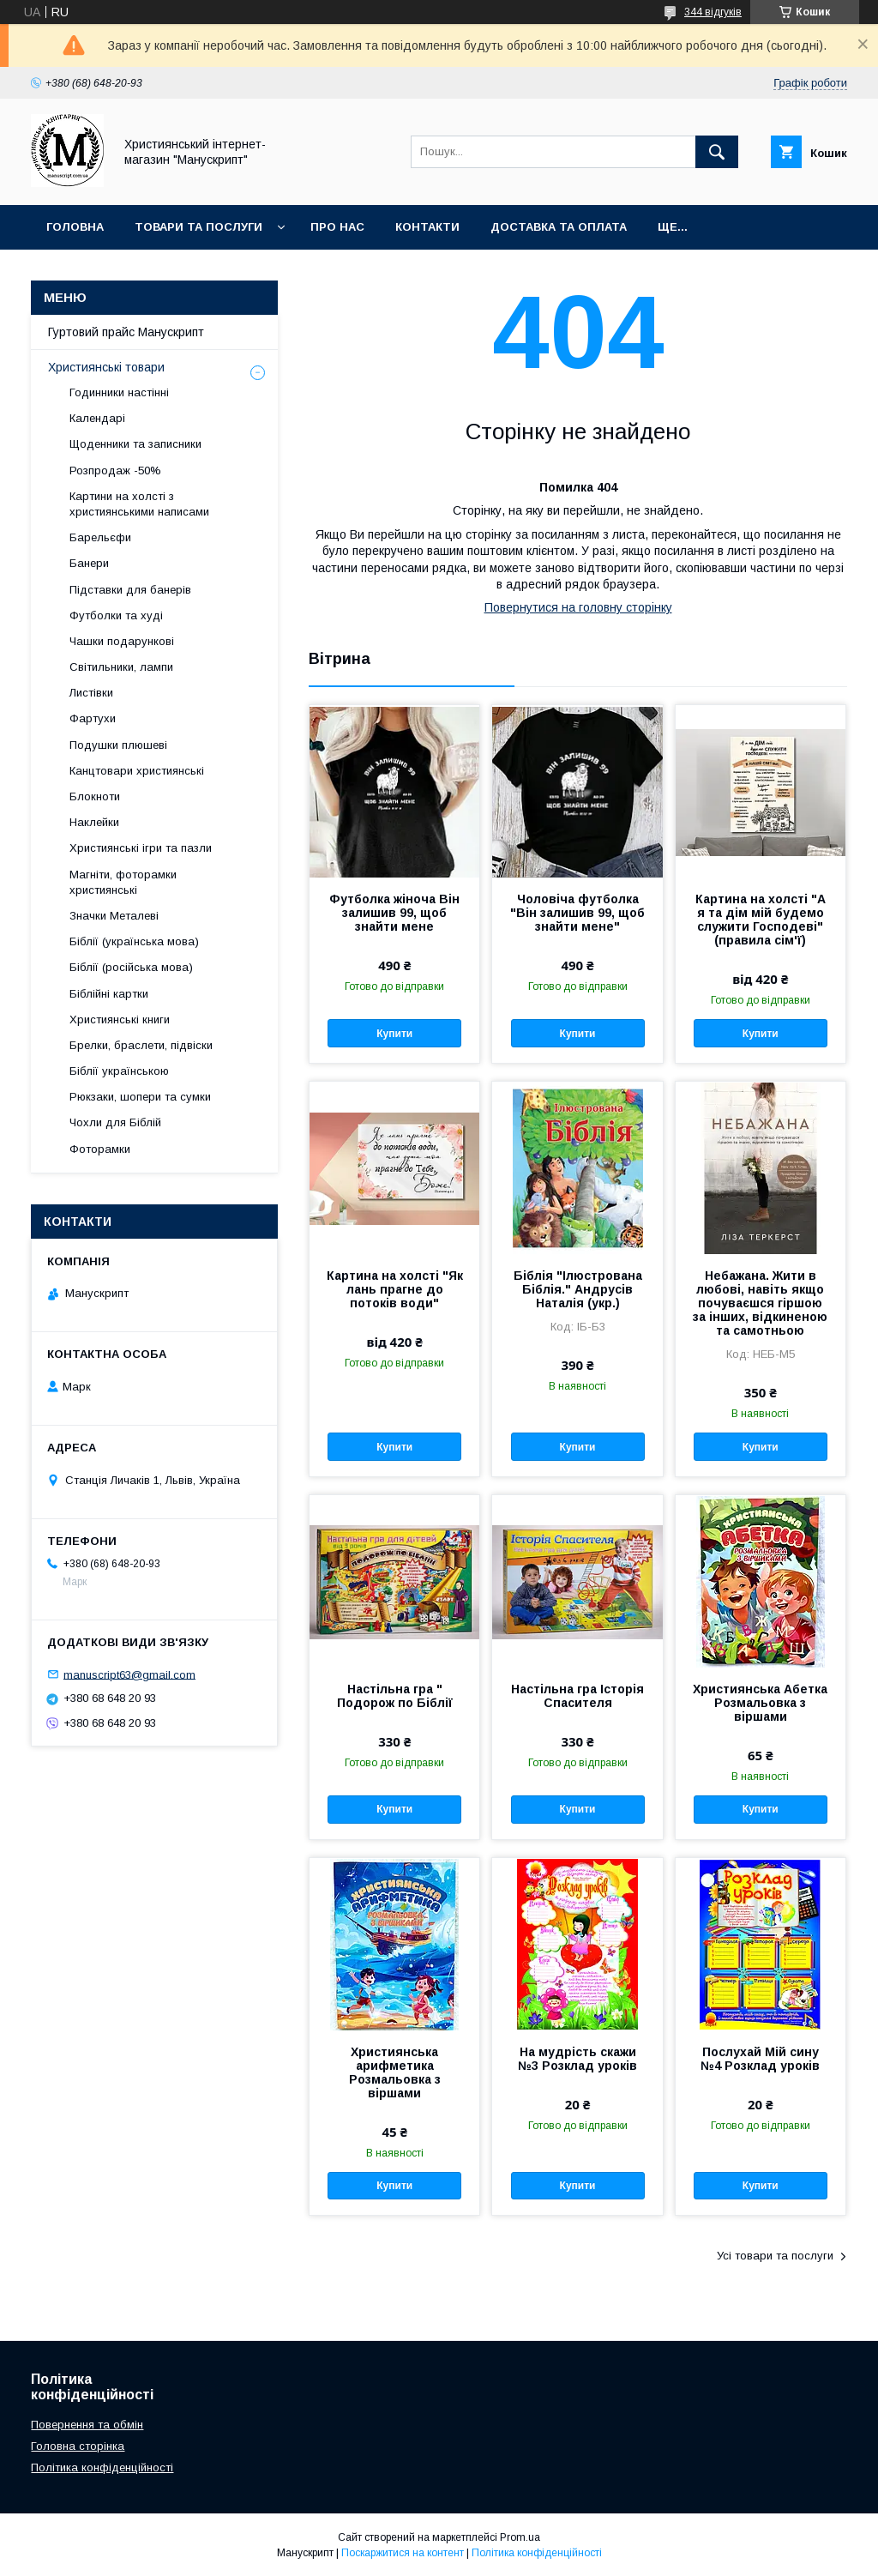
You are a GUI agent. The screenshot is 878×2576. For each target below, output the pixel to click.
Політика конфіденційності (102, 2467)
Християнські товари (106, 367)
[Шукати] (716, 152)
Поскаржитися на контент (402, 2553)
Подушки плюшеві (118, 745)
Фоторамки (99, 1149)
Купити (394, 1034)
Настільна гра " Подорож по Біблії (395, 1696)
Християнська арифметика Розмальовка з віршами (395, 2072)
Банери (89, 563)
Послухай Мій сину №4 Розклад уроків (760, 2058)
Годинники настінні (119, 392)
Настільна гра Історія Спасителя (577, 1696)
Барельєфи (100, 537)
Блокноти (94, 796)
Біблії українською (119, 1071)
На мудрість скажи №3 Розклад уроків (577, 2058)
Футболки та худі (116, 615)
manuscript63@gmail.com (129, 1674)
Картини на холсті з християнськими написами (139, 504)
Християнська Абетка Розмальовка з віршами (760, 1702)
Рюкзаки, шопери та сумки (140, 1096)
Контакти (427, 226)
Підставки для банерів (130, 589)
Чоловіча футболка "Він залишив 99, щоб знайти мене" (577, 912)
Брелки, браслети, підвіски (141, 1045)
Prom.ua (520, 2537)
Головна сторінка (77, 2446)
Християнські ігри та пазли (140, 848)
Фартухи (92, 718)
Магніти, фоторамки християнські (123, 882)
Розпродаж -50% (115, 470)
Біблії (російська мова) (131, 967)
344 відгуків (713, 12)
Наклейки (94, 822)
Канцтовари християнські (136, 770)
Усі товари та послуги (775, 2255)
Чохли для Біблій (115, 1122)
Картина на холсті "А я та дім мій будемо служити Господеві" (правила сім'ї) (760, 919)
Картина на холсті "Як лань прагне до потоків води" (395, 1289)
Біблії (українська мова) (134, 941)
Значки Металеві (114, 915)
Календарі (97, 418)
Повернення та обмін (87, 2424)
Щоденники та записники (135, 443)
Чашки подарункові (121, 641)
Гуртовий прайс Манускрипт (126, 332)
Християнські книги (119, 1019)
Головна (75, 226)
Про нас (337, 226)
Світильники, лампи (121, 667)
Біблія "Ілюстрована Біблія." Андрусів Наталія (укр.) (578, 1289)
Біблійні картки (108, 993)
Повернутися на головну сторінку (578, 607)
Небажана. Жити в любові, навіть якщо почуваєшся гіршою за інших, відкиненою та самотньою (760, 1303)
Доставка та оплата (558, 226)
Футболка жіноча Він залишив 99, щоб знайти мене (394, 912)
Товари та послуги (198, 226)
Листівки (91, 692)
